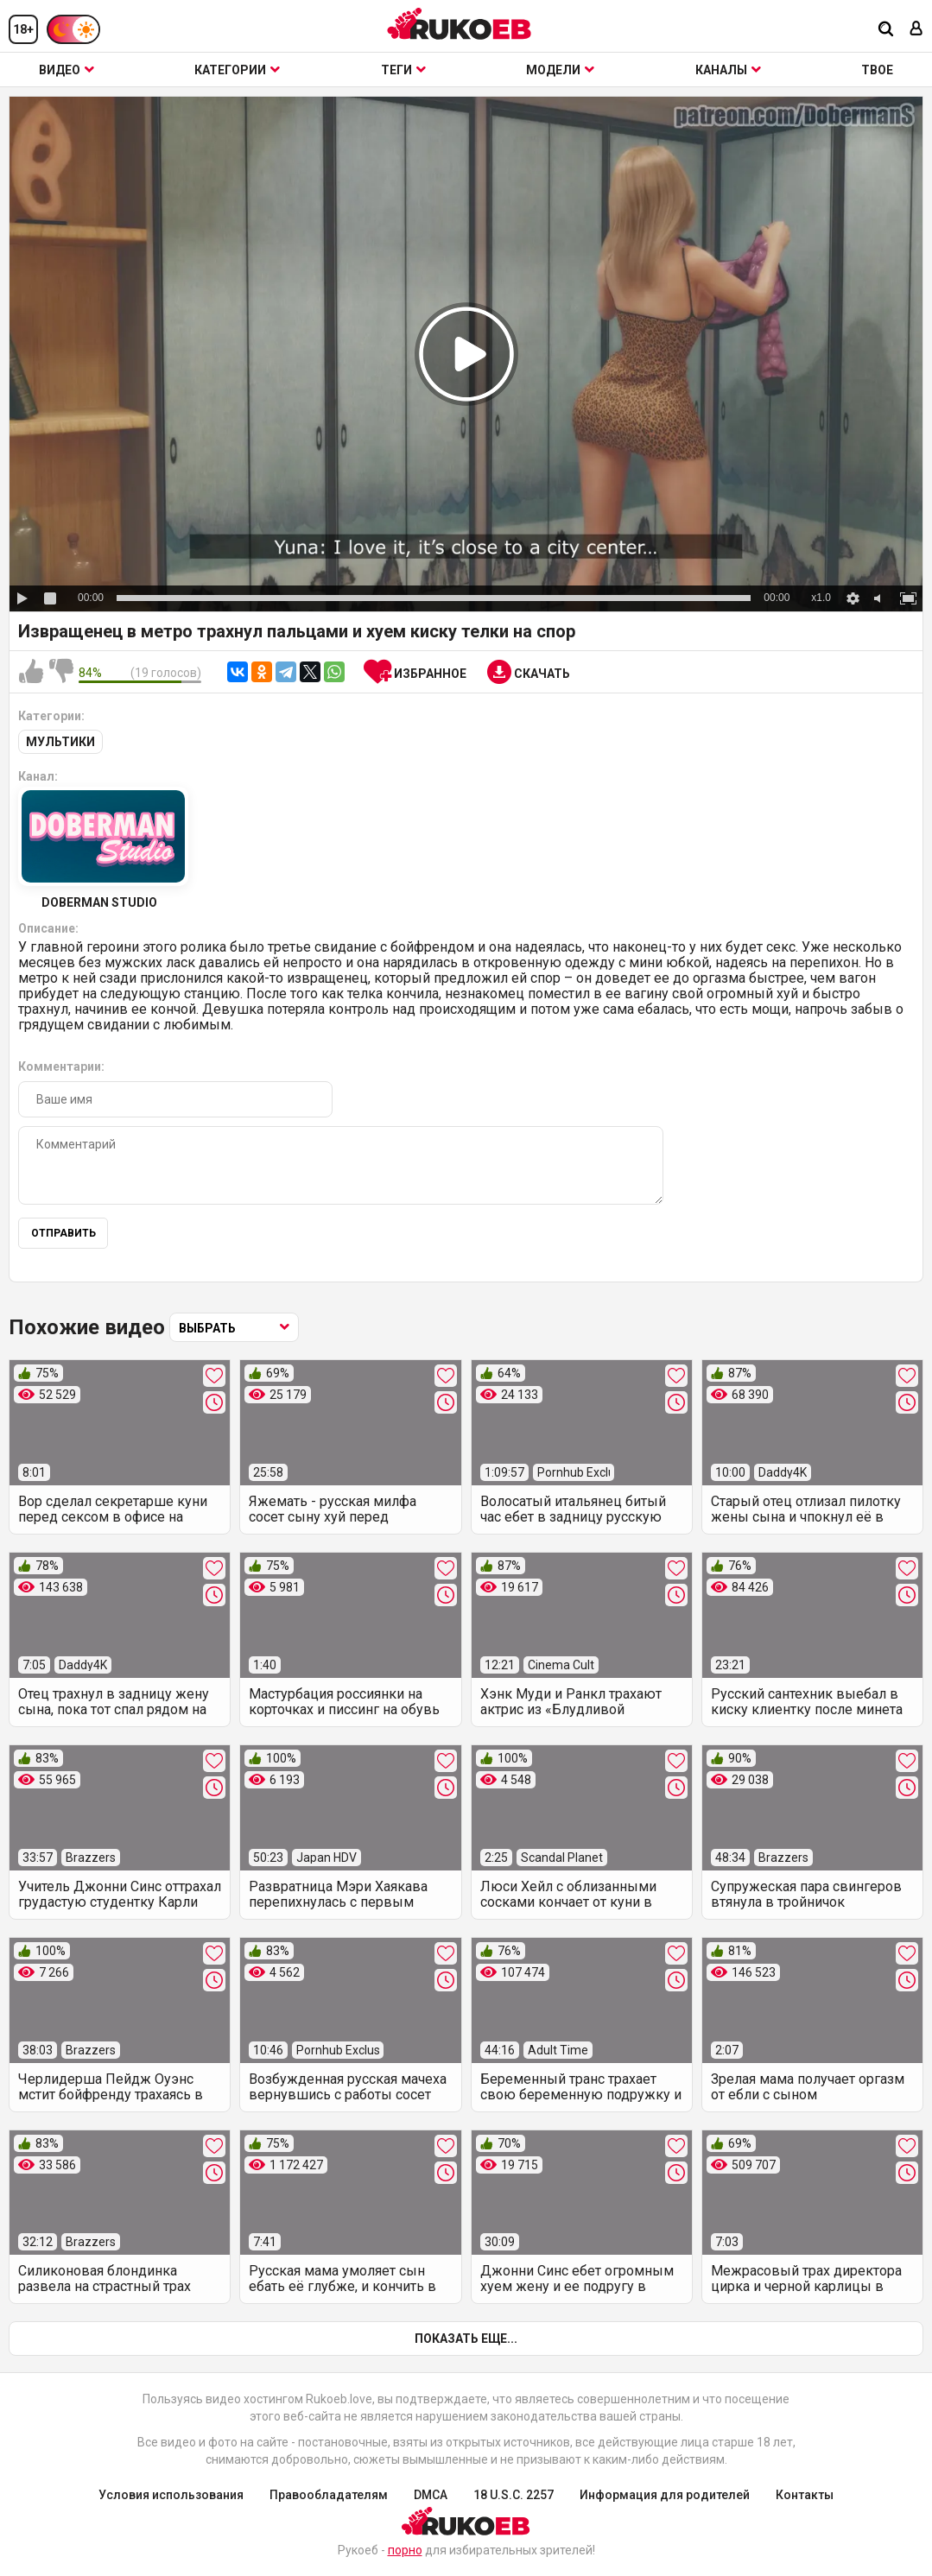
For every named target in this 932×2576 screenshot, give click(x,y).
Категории (237, 70)
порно (405, 2550)
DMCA (430, 2495)
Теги (403, 70)
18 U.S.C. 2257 (513, 2495)
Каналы (728, 70)
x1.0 (821, 598)
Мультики (60, 742)
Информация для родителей (665, 2495)
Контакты (805, 2495)
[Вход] (916, 30)
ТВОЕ (877, 70)
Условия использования (171, 2495)
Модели (560, 70)
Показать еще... (466, 2338)
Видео (66, 70)
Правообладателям (328, 2495)
